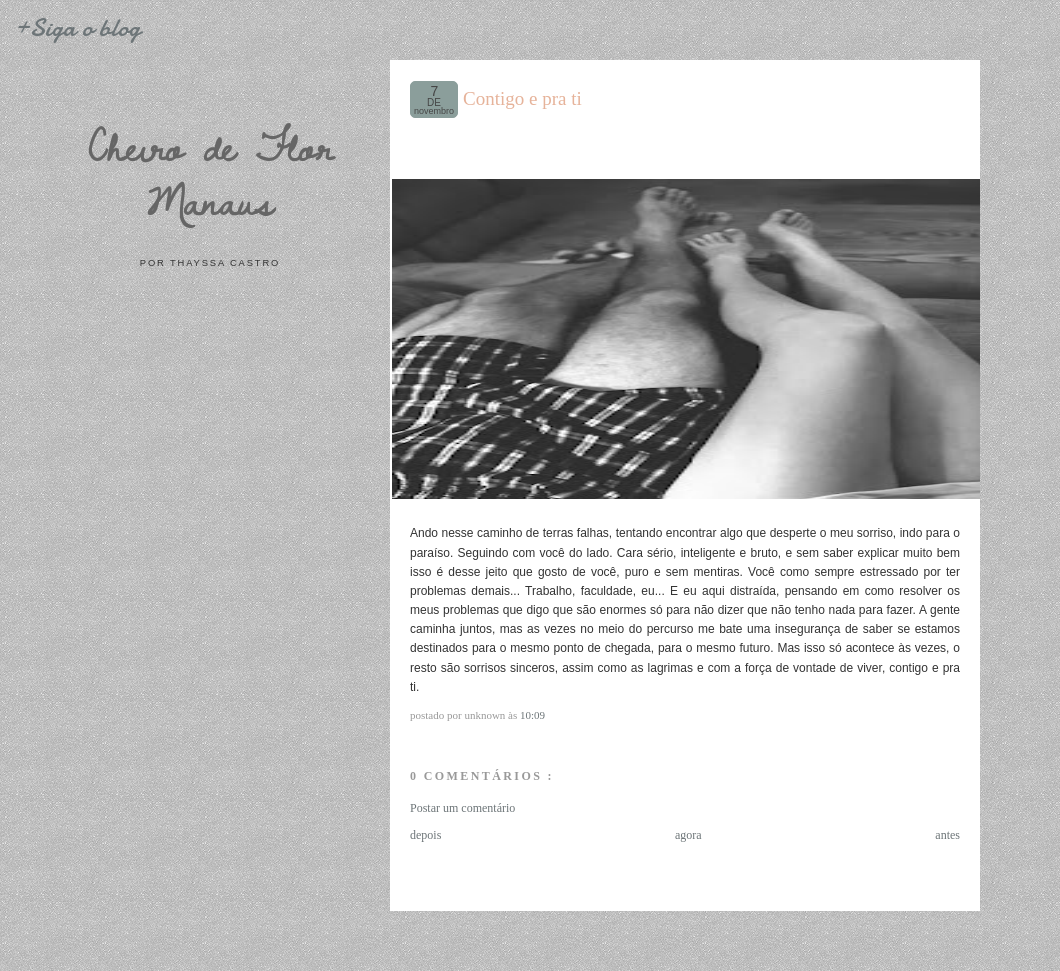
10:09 (532, 715)
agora (688, 835)
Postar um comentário (462, 808)
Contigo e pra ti (522, 98)
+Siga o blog (77, 27)
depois (425, 835)
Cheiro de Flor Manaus (210, 173)
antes (947, 835)
